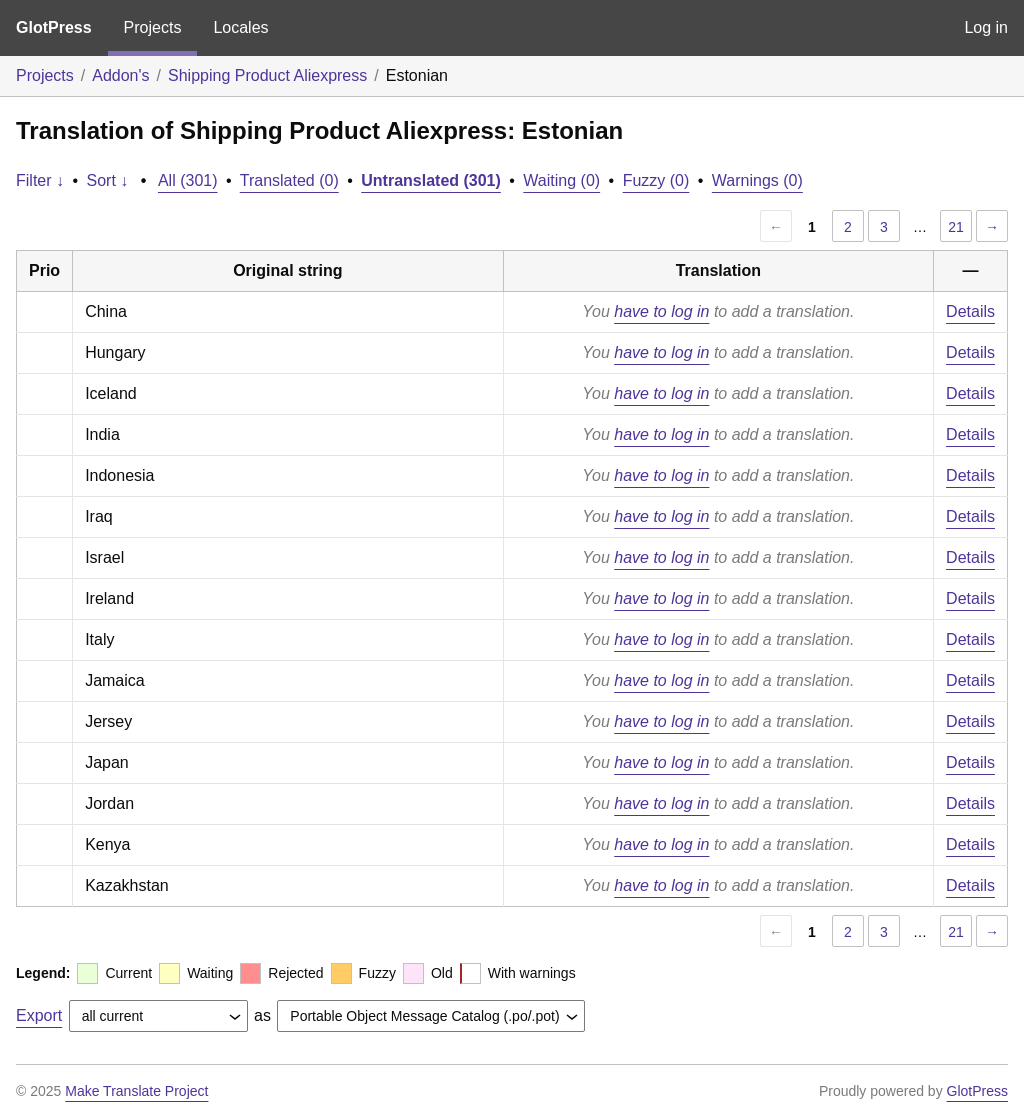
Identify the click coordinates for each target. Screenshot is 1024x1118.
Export (39, 1015)
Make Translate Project (136, 1091)
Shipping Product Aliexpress (267, 75)
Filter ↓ (40, 180)
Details (970, 311)
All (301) (188, 180)
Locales (240, 27)
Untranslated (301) (431, 180)
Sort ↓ (108, 180)
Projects (153, 27)
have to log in (661, 311)
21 (956, 227)
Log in (986, 27)
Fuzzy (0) (656, 180)
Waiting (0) (561, 180)
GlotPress (54, 27)
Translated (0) (289, 180)
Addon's (120, 75)
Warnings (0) (757, 180)
